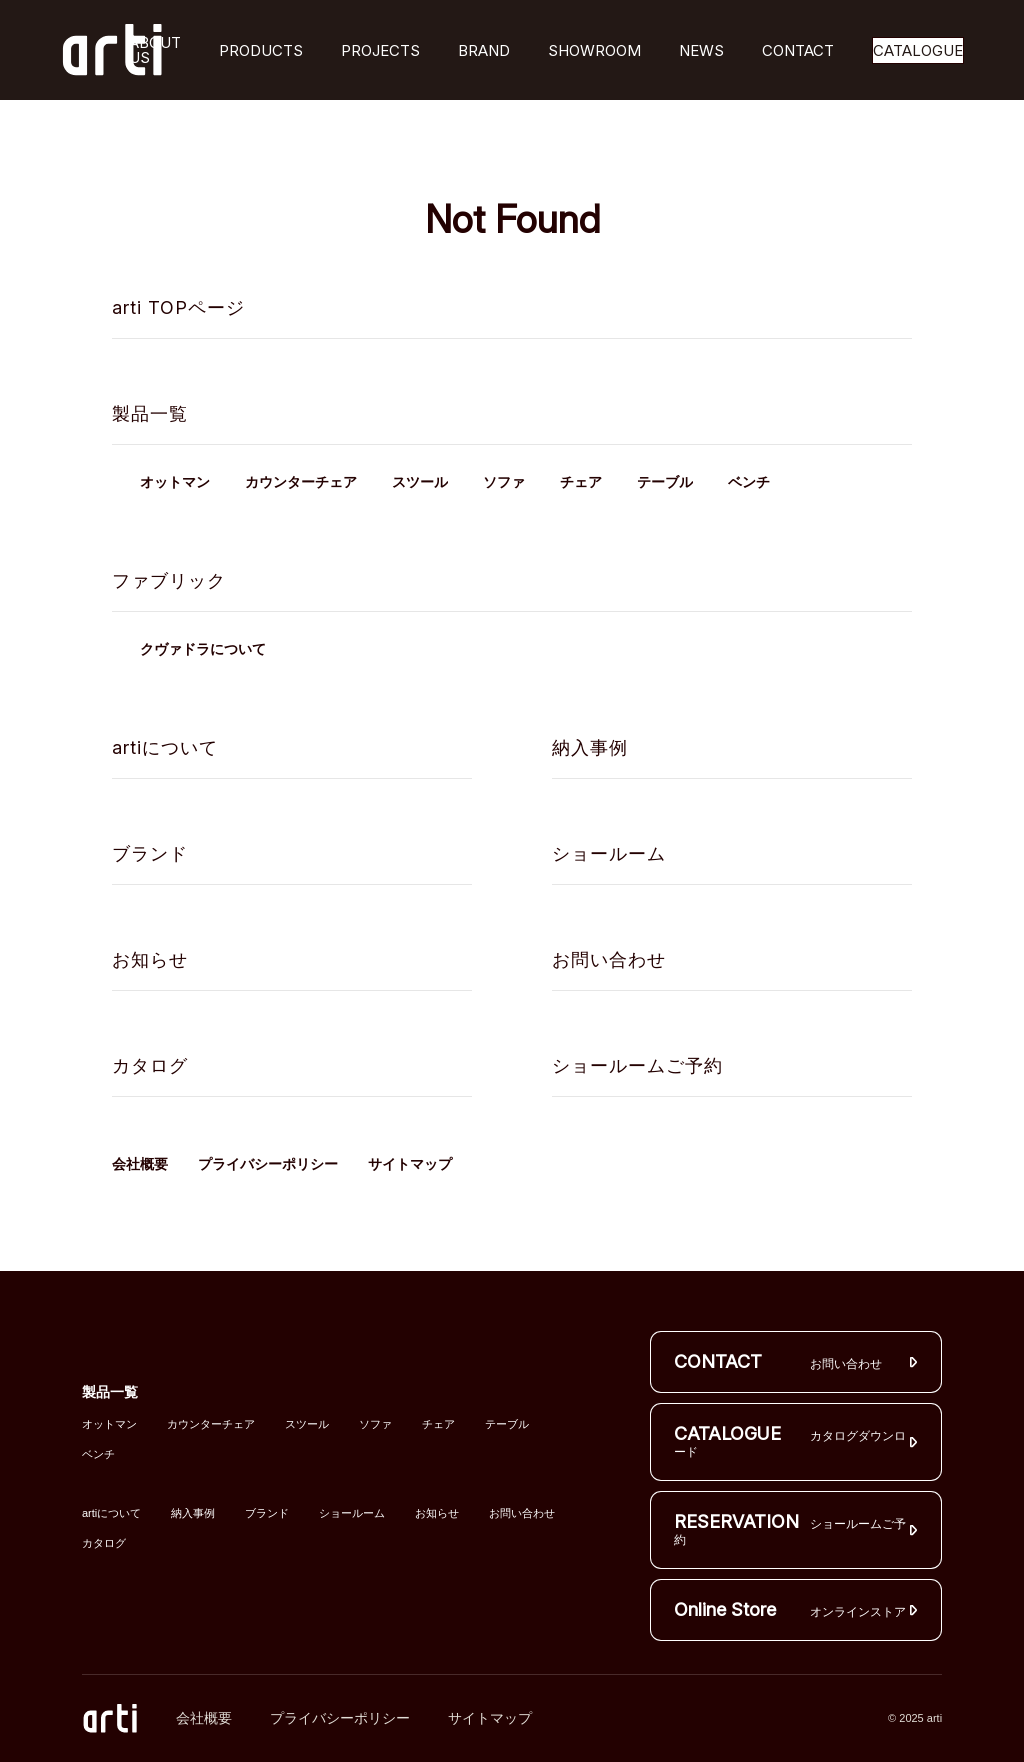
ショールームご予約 (637, 1065)
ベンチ (749, 482)
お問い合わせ (609, 959)
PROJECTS (380, 50)
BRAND (484, 50)
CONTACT (798, 50)
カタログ (150, 1065)
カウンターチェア (301, 482)
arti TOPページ (178, 307)
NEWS (701, 50)
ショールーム (609, 853)
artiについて (165, 747)
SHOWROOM (594, 50)
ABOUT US (155, 50)
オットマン (175, 482)
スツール (420, 482)
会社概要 (140, 1164)
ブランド (150, 853)
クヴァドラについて (203, 649)
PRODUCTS (261, 50)
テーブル (665, 482)
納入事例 (590, 747)
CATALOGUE (918, 50)
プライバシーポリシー (268, 1164)
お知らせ (150, 959)
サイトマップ (410, 1164)
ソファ (504, 482)
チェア (581, 482)
